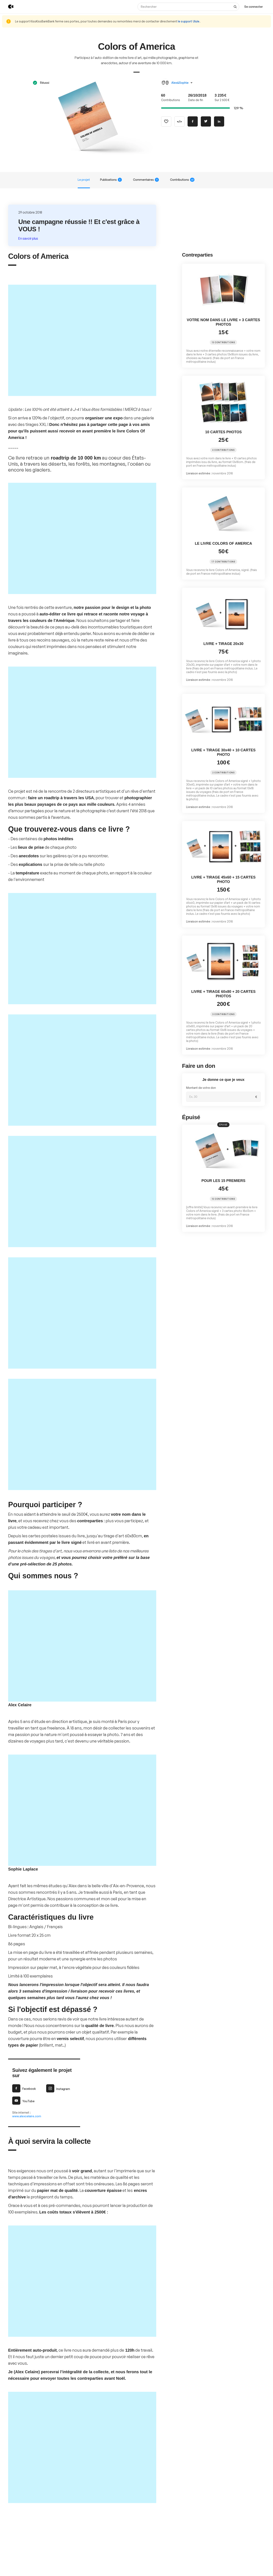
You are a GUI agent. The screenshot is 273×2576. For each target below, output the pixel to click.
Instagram (58, 1592)
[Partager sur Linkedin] (219, 121)
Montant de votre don (201, 1087)
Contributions (182, 180)
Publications (111, 180)
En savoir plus (28, 238)
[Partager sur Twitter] (206, 121)
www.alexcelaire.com (26, 1619)
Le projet (84, 179)
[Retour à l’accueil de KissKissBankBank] (8, 6)
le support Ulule (189, 21)
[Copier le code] (179, 121)
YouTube (23, 1604)
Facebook (24, 1592)
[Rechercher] (188, 7)
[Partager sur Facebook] (193, 121)
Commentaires (146, 180)
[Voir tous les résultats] (235, 6)
